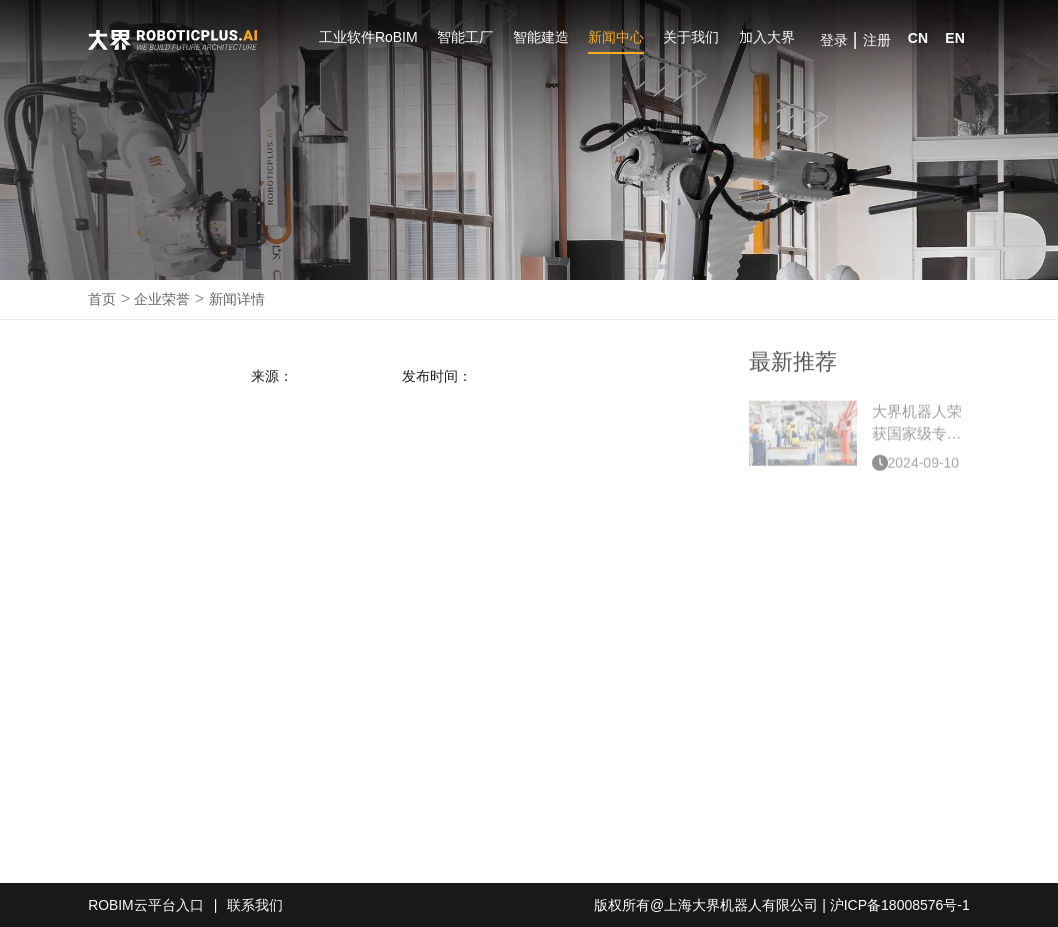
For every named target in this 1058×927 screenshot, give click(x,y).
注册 (877, 40)
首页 (102, 299)
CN (918, 38)
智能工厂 (465, 37)
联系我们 (256, 905)
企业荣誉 (162, 299)
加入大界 (767, 37)
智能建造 (541, 37)
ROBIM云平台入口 (146, 905)
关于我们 (691, 37)
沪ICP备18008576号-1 (900, 905)
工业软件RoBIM (368, 37)
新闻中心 (616, 37)
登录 (834, 40)
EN (954, 38)
